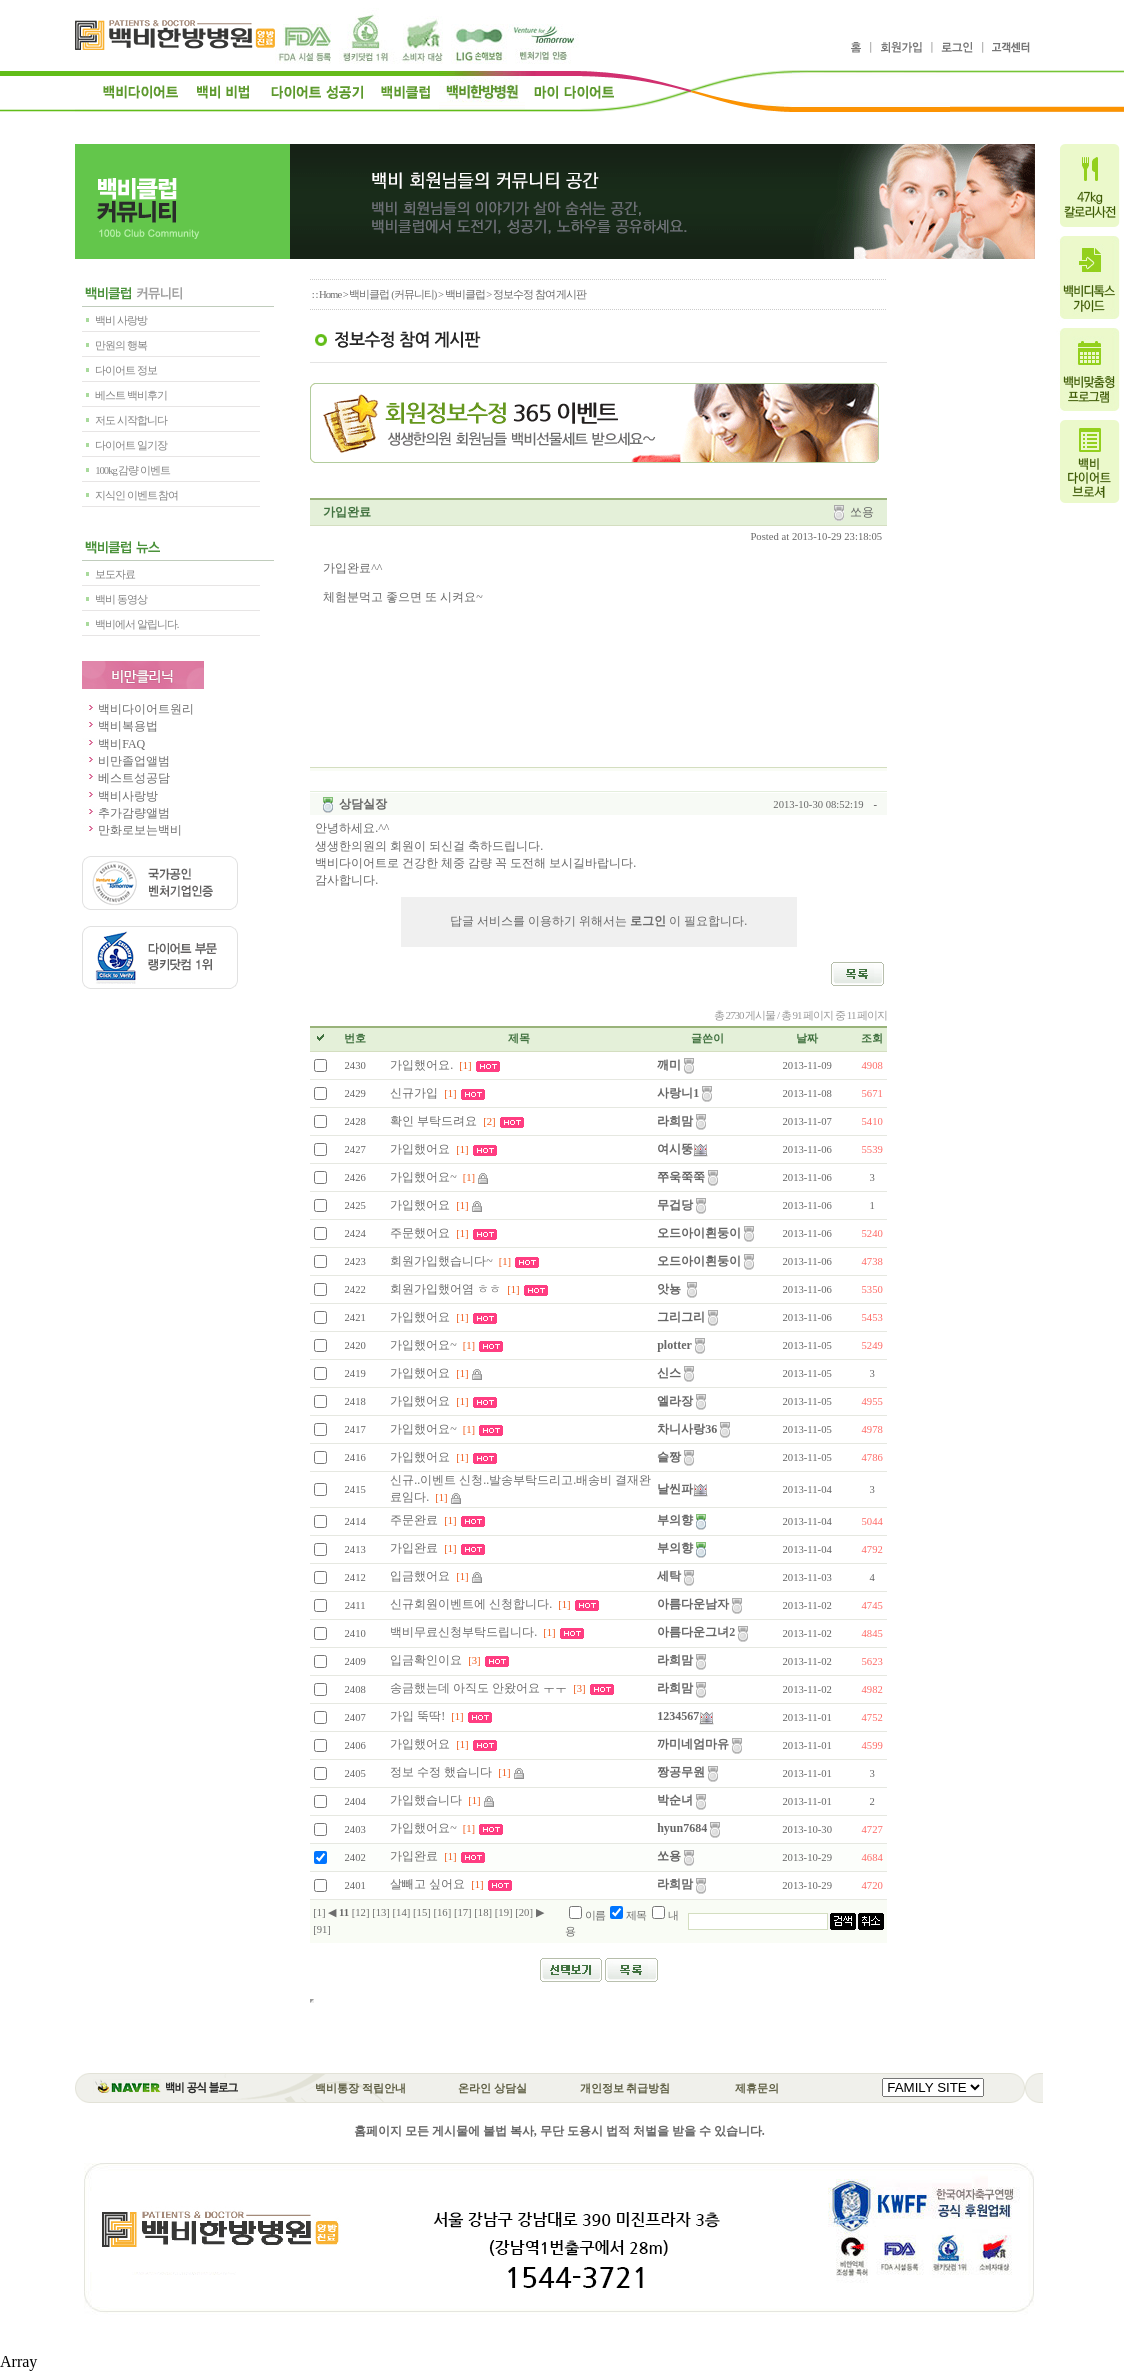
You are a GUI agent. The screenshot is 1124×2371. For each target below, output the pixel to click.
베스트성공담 (126, 778)
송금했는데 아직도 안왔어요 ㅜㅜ (478, 1688)
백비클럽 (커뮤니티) (392, 294)
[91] (322, 1929)
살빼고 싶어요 (427, 1884)
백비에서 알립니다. (136, 624)
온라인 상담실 (492, 2088)
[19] (504, 1912)
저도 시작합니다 (131, 420)
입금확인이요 (426, 1660)
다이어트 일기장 (131, 445)
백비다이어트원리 (138, 709)
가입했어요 (420, 1149)
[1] (319, 1912)
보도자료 (115, 574)
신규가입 (414, 1093)
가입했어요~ (425, 1177)
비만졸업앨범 (126, 761)
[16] (442, 1912)
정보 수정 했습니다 (441, 1772)
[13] (381, 1912)
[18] (483, 1912)
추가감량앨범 (126, 813)
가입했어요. (421, 1065)
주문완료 (414, 1520)
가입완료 (414, 1548)
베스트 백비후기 (131, 395)
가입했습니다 (427, 1800)
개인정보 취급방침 (625, 2088)
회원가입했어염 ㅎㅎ (447, 1289)
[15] (422, 1912)
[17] (463, 1912)
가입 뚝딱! (417, 1716)
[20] (524, 1912)
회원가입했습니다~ (441, 1261)
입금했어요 (420, 1576)
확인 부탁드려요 (433, 1121)
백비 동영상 (121, 599)
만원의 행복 (121, 345)
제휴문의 (757, 2088)
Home (330, 294)
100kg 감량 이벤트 (132, 470)
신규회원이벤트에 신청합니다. (471, 1604)
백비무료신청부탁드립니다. (463, 1632)
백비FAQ (113, 744)
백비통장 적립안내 (360, 2088)
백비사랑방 (120, 796)
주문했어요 (420, 1233)
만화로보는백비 (132, 830)
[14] (402, 1912)
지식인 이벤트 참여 (136, 495)
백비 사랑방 (121, 320)
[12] (361, 1912)
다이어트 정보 (126, 370)
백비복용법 (120, 726)
